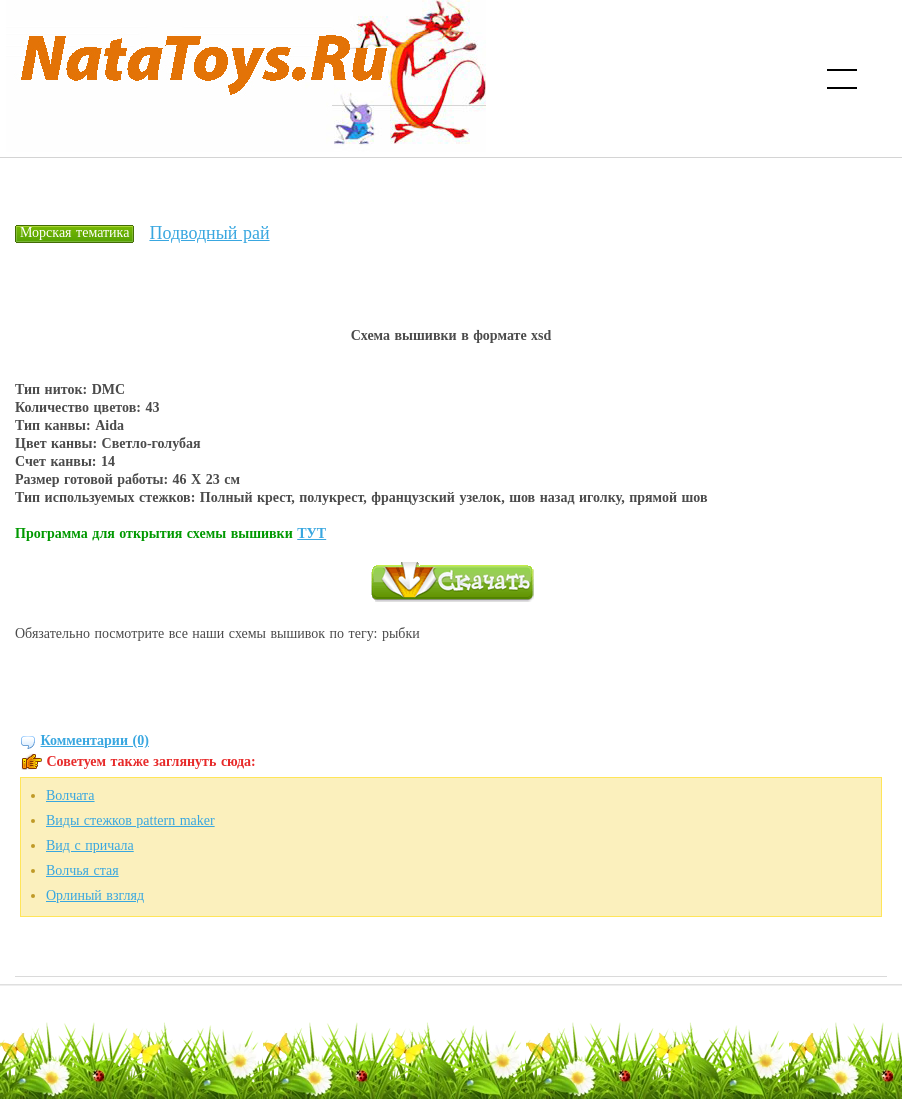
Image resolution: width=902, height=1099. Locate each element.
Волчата (70, 795)
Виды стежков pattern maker (130, 820)
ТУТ (311, 533)
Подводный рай (209, 233)
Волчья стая (82, 870)
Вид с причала (90, 845)
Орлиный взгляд (95, 895)
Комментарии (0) (95, 740)
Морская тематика (74, 232)
